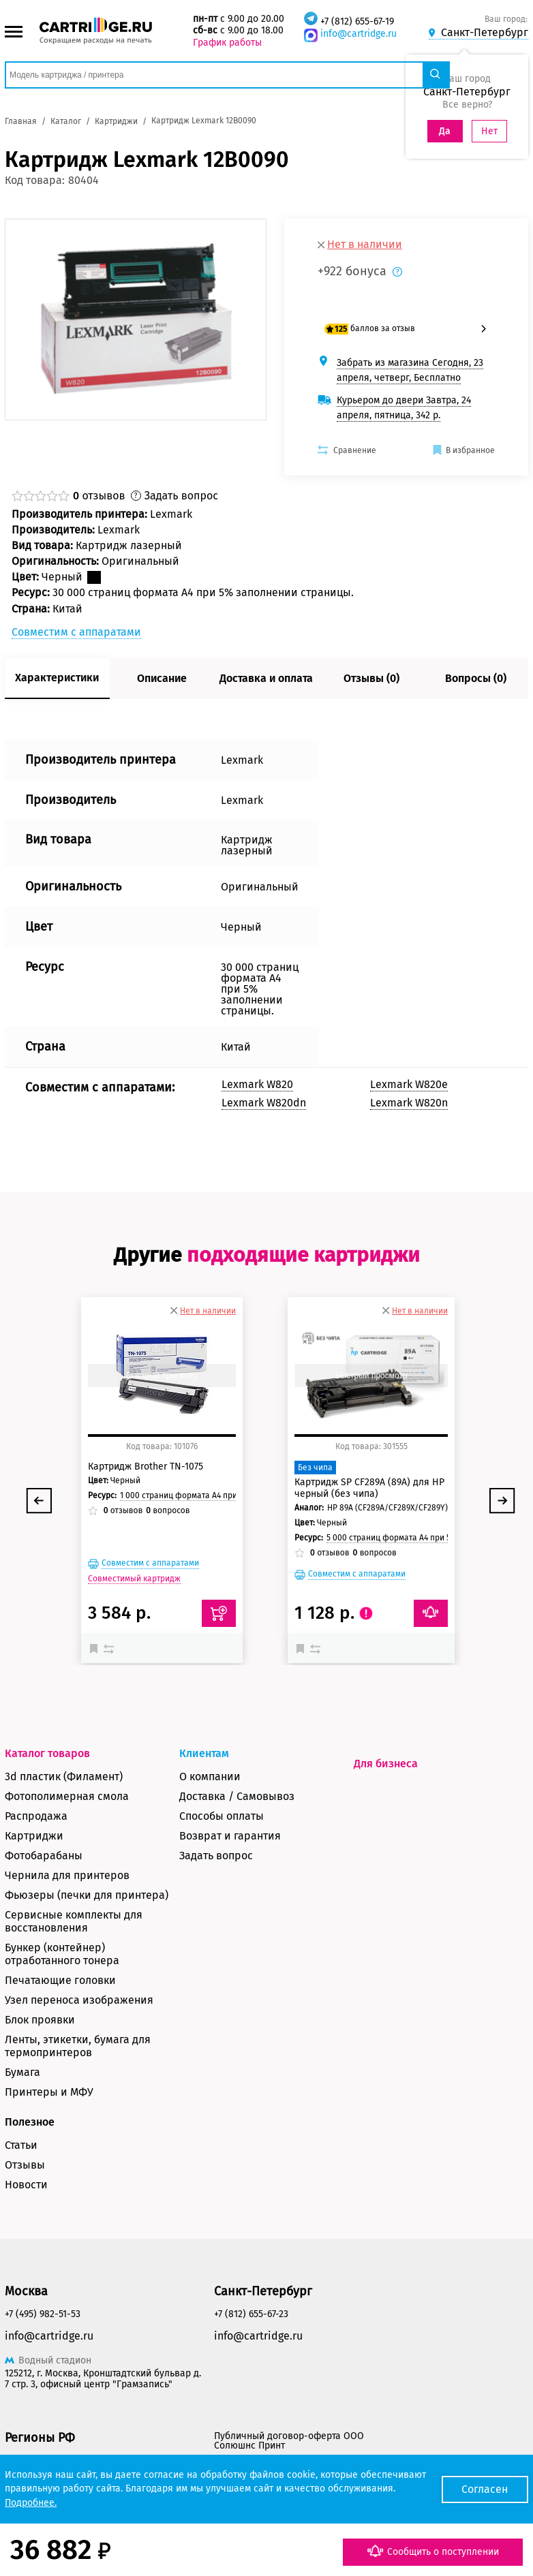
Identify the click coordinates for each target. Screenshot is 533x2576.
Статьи (21, 2145)
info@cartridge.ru (358, 34)
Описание (162, 678)
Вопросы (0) (475, 678)
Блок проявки (40, 2019)
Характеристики (57, 677)
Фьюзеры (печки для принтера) (86, 1895)
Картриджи (34, 1835)
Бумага (22, 2072)
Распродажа (36, 1816)
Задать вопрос (216, 1855)
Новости (26, 2184)
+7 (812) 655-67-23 (251, 2314)
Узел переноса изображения (79, 1999)
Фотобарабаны (43, 1855)
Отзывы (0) (371, 678)
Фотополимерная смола (67, 1796)
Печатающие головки (60, 1980)
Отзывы (25, 2164)
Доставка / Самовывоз (236, 1796)
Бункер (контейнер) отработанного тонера (62, 1954)
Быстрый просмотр (161, 1375)
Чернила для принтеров (67, 1875)
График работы (227, 42)
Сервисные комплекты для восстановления (73, 1921)
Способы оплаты (221, 1816)
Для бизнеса (386, 1763)
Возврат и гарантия (230, 1835)
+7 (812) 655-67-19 (357, 21)
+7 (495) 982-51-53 (42, 2314)
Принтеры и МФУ (49, 2091)
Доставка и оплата (266, 678)
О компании (210, 1776)
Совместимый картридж (134, 1578)
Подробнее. (31, 2503)
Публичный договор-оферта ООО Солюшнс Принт (289, 2440)
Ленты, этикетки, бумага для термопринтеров (78, 2046)
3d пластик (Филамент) (64, 1776)
